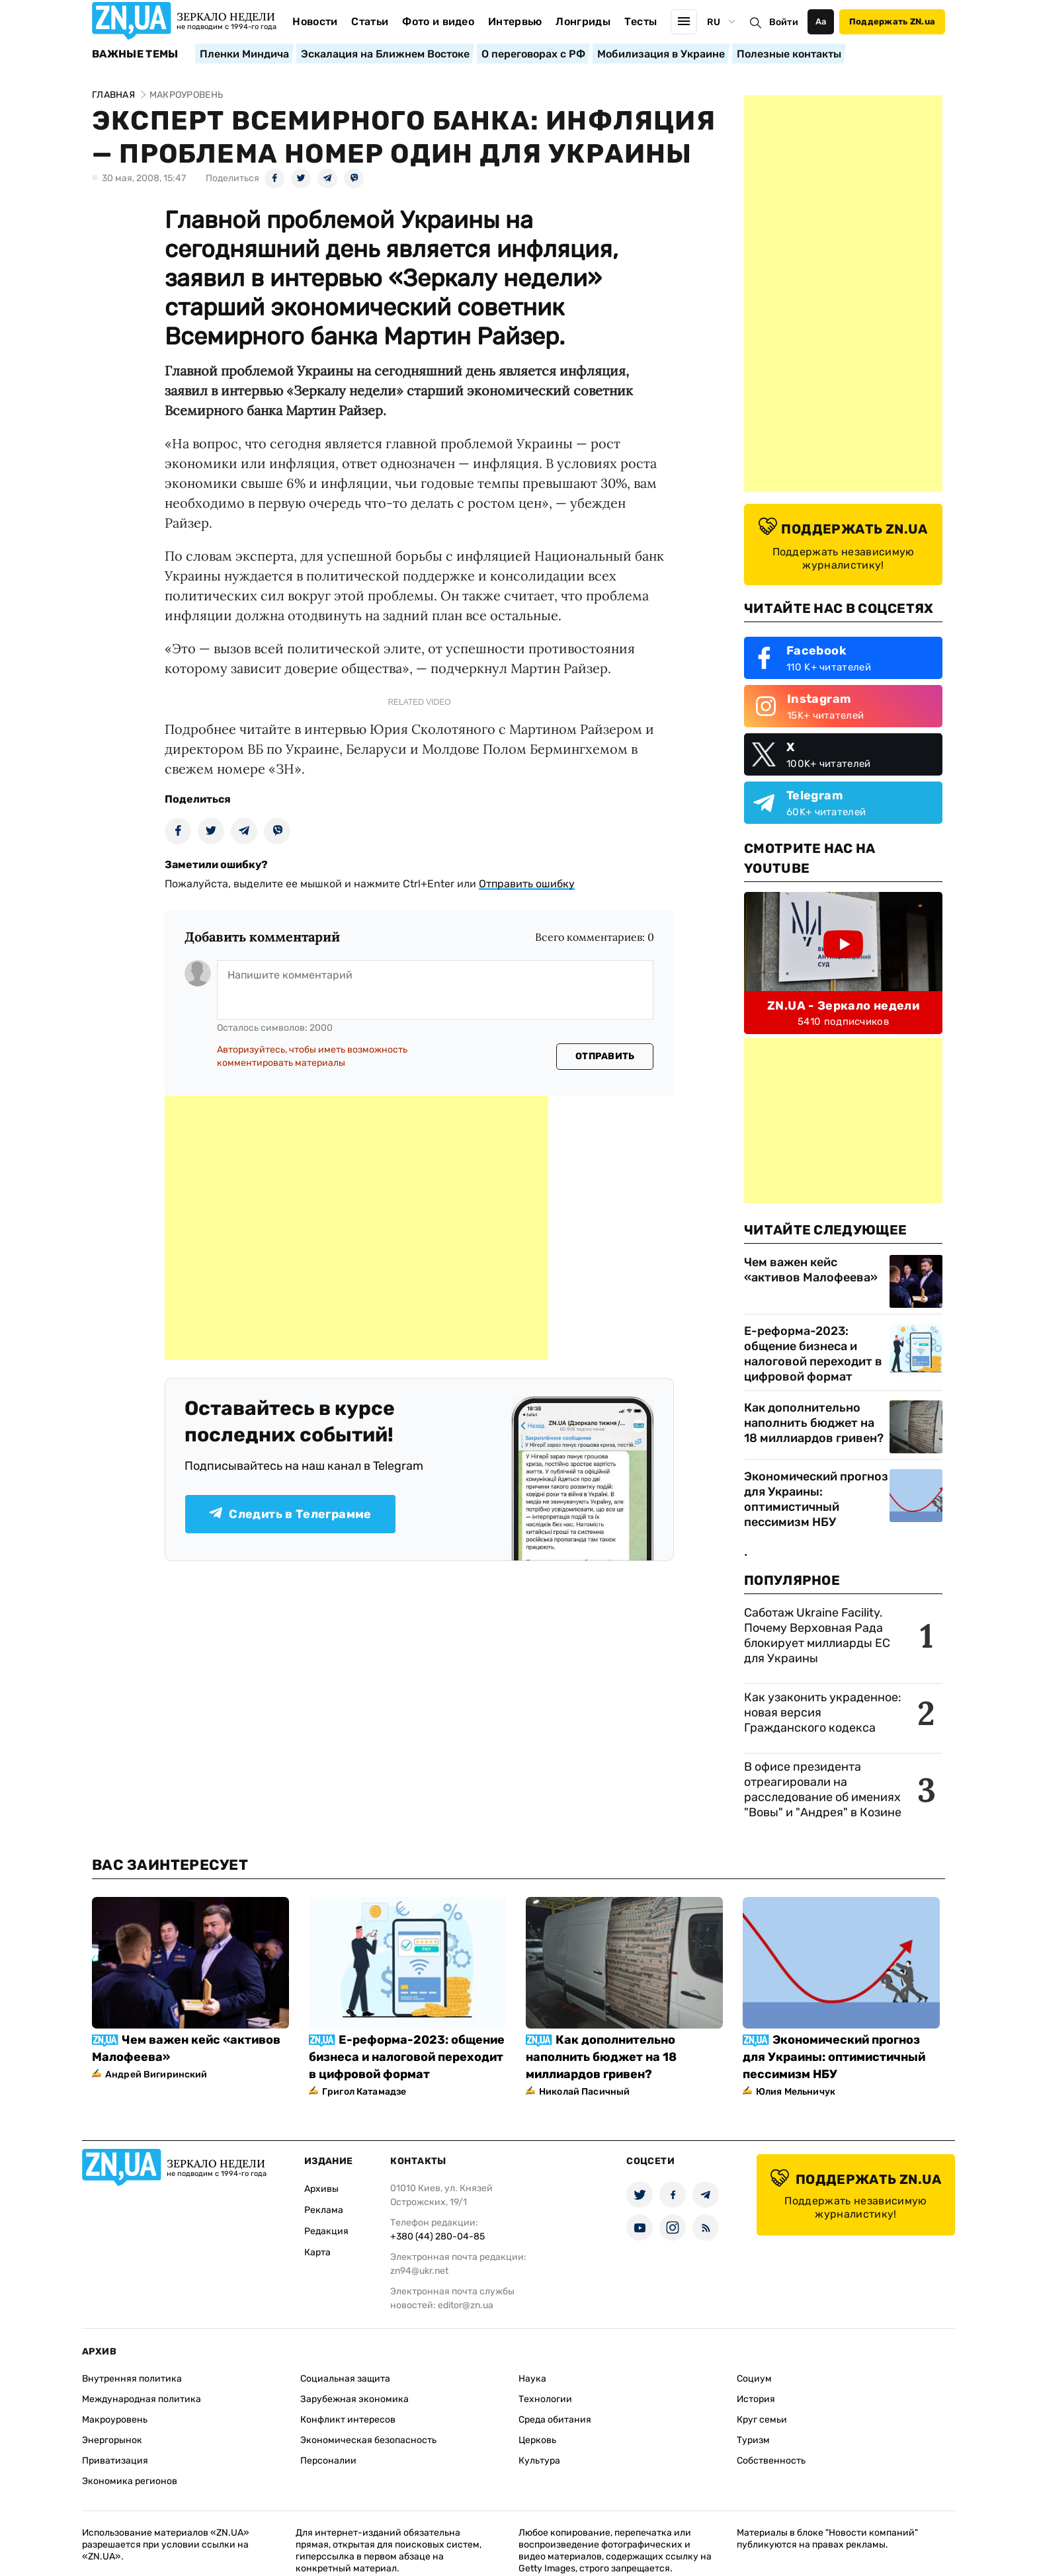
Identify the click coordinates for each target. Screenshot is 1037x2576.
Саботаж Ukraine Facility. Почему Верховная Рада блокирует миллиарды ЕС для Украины (817, 1635)
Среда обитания (554, 2419)
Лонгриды (583, 21)
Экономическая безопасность (368, 2440)
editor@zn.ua (465, 2305)
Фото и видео (438, 21)
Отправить (605, 1056)
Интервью (515, 21)
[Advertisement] (356, 1228)
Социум (754, 2378)
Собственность (771, 2460)
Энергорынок (112, 2440)
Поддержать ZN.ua (892, 21)
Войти (783, 22)
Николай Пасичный (584, 2091)
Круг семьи (762, 2419)
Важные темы (135, 54)
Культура (539, 2460)
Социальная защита (345, 2378)
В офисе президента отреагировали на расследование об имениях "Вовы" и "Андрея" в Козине (822, 1789)
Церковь (537, 2440)
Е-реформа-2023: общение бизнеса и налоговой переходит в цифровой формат (813, 1354)
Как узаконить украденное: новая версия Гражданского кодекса (822, 1712)
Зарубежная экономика (354, 2399)
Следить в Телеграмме (290, 1514)
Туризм (753, 2440)
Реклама (323, 2210)
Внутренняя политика (132, 2378)
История (756, 2399)
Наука (532, 2378)
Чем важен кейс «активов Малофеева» (811, 1270)
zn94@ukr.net (419, 2270)
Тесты (640, 21)
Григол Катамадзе (364, 2091)
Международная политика (141, 2399)
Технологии (545, 2399)
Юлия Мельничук (795, 2091)
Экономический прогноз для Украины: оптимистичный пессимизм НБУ (816, 1499)
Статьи (369, 21)
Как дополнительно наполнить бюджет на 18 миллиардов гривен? (814, 1422)
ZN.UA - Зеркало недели (843, 1005)
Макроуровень (114, 2419)
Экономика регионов (129, 2481)
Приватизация (115, 2460)
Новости (314, 21)
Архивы (321, 2188)
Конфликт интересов (347, 2419)
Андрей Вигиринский (156, 2074)
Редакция (326, 2231)
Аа (821, 21)
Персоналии (328, 2460)
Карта (317, 2252)
